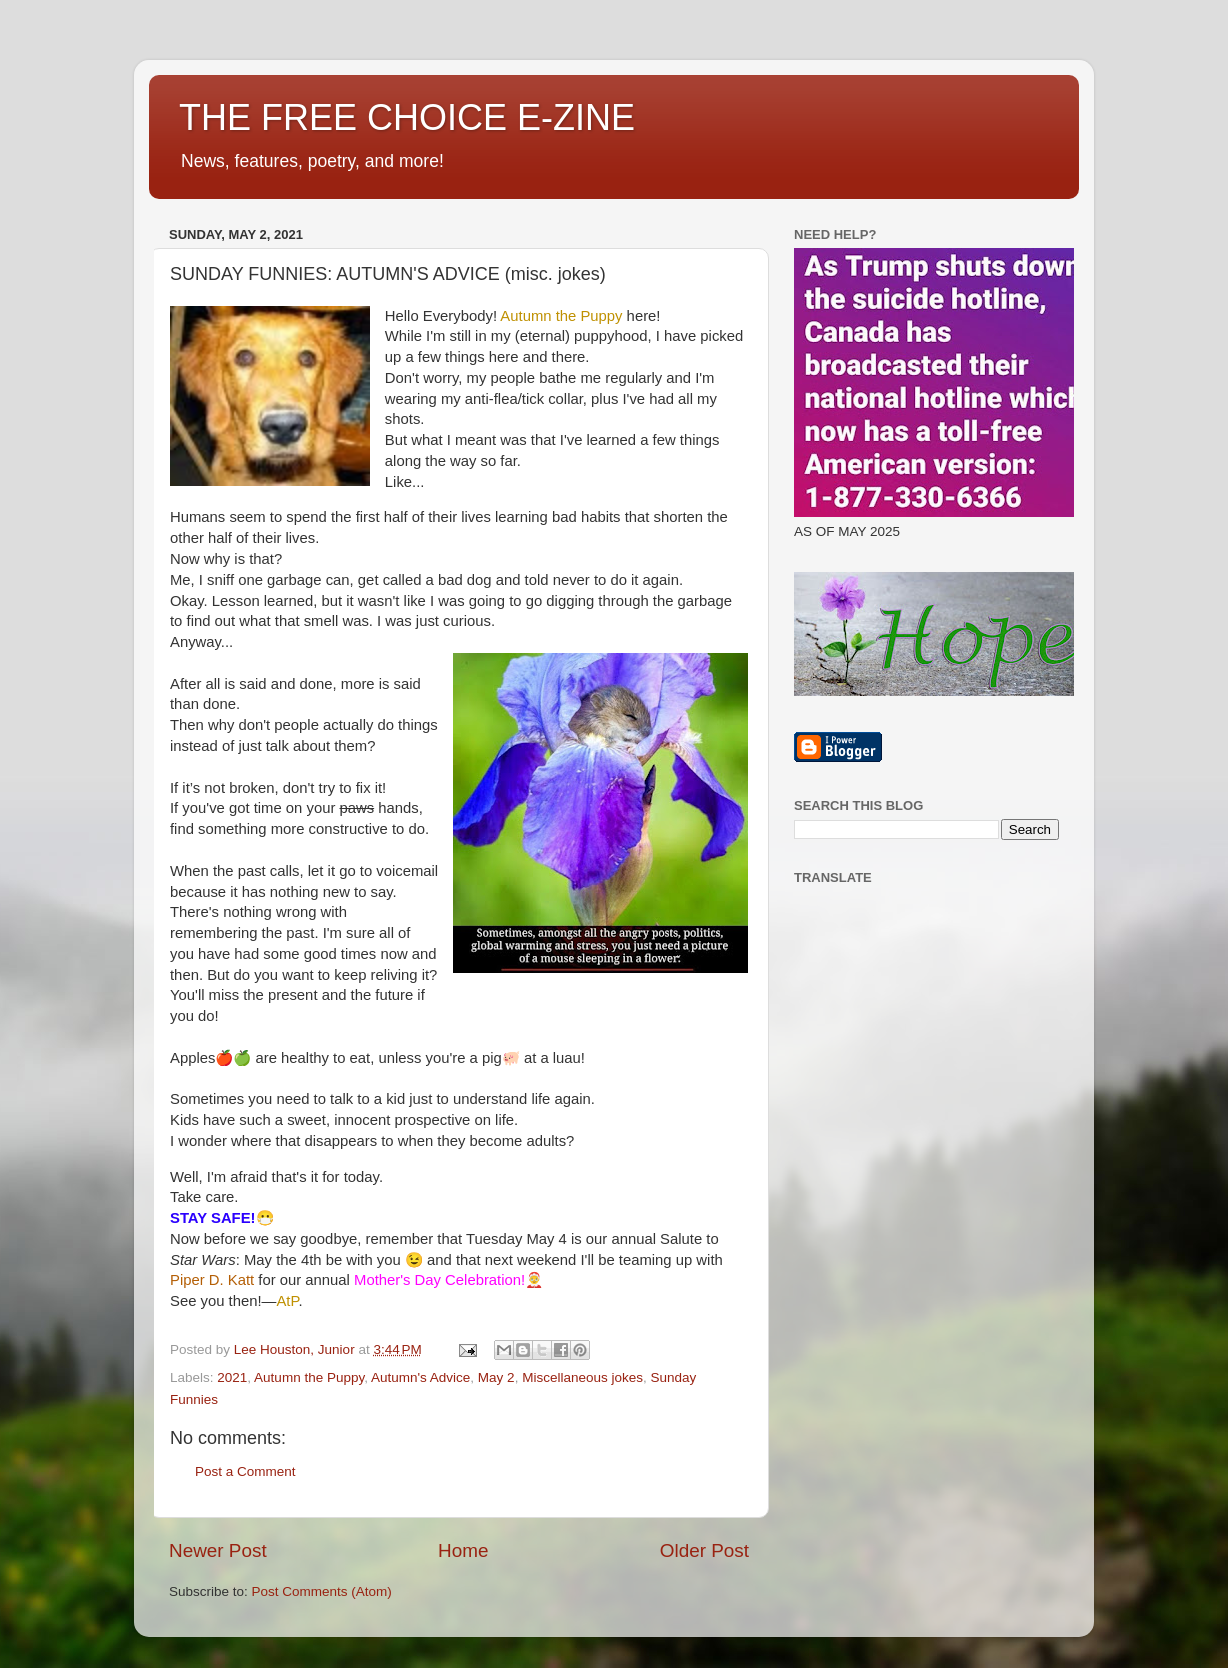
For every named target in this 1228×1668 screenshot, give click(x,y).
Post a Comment (245, 1471)
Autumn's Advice (420, 1377)
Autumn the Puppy (309, 1377)
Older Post (704, 1550)
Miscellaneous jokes (582, 1377)
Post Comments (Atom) (322, 1591)
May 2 (496, 1377)
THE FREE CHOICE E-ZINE (407, 117)
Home (463, 1550)
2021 (232, 1377)
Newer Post (218, 1550)
